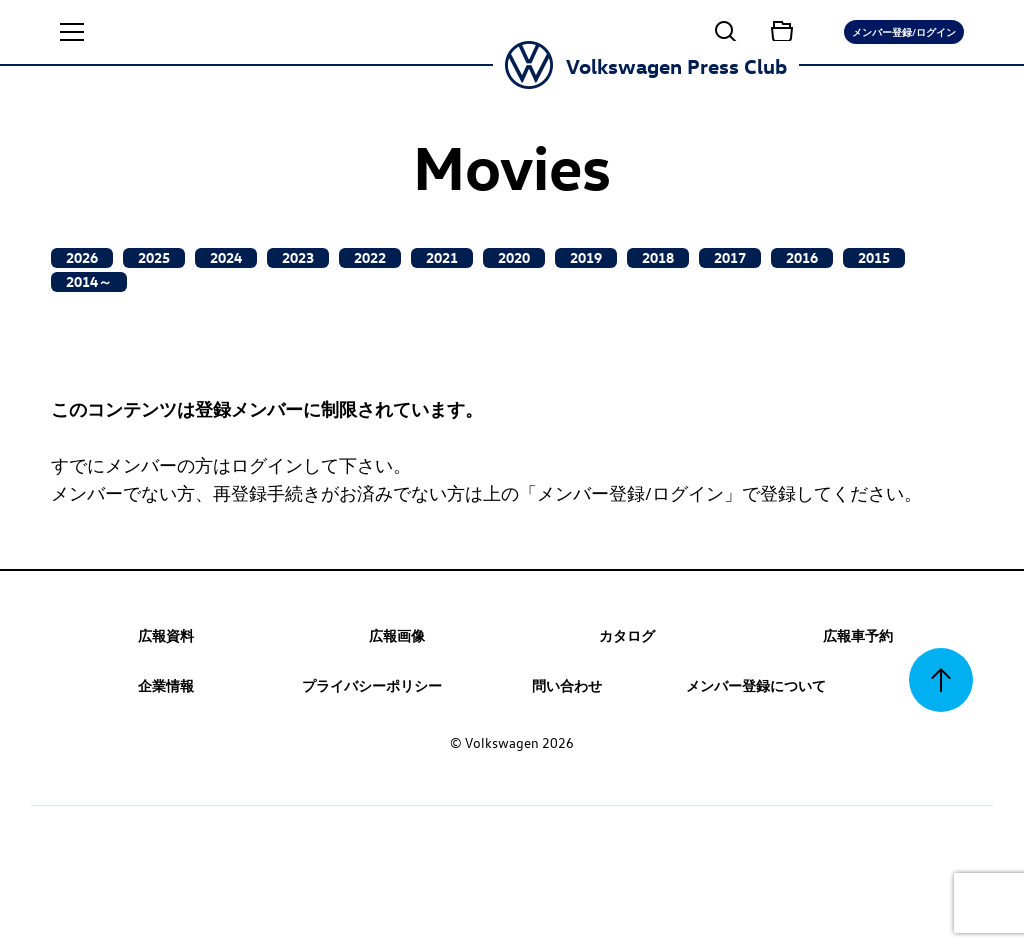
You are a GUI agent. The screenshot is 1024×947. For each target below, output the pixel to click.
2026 (82, 257)
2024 (226, 257)
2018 (658, 257)
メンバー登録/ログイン (904, 31)
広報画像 (397, 635)
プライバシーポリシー (372, 685)
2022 (370, 257)
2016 (802, 257)
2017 (730, 257)
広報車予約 (858, 635)
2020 (514, 257)
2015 (874, 257)
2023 (298, 257)
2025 (154, 257)
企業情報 (166, 685)
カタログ (627, 635)
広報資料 (166, 635)
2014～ (89, 281)
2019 (586, 257)
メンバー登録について (756, 685)
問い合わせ (567, 685)
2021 (442, 257)
